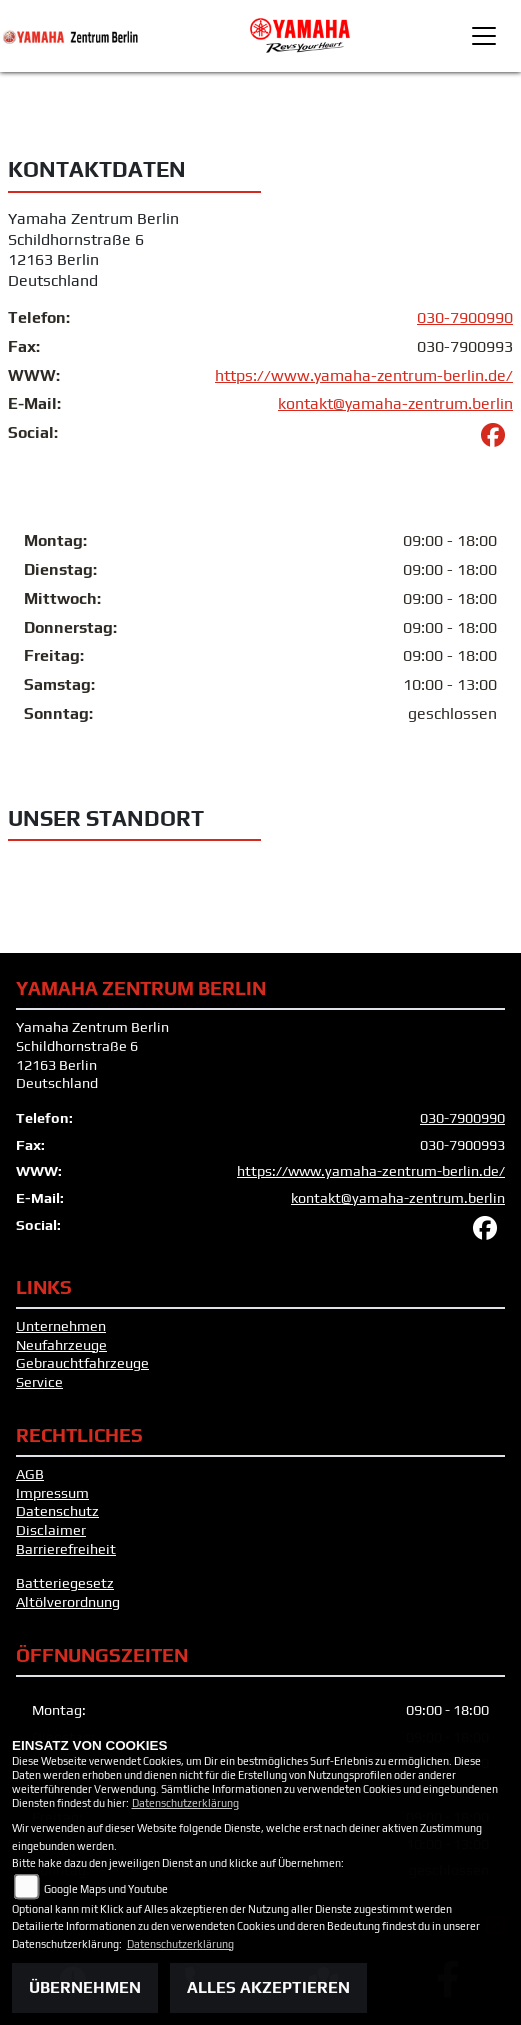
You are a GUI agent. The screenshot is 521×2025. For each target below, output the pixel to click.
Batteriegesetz (65, 1583)
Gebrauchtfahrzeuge (82, 1363)
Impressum (52, 1493)
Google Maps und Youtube (106, 1889)
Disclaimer (51, 1530)
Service (39, 1382)
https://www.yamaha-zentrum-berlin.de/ (364, 375)
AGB (30, 1474)
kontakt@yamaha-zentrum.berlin (395, 403)
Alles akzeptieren (268, 1987)
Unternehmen (61, 1326)
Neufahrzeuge (61, 1345)
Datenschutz (57, 1511)
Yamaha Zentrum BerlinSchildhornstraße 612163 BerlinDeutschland (93, 249)
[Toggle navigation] (484, 36)
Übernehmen (85, 1987)
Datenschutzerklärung (185, 1803)
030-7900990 (465, 317)
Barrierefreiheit (66, 1549)
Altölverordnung (68, 1602)
